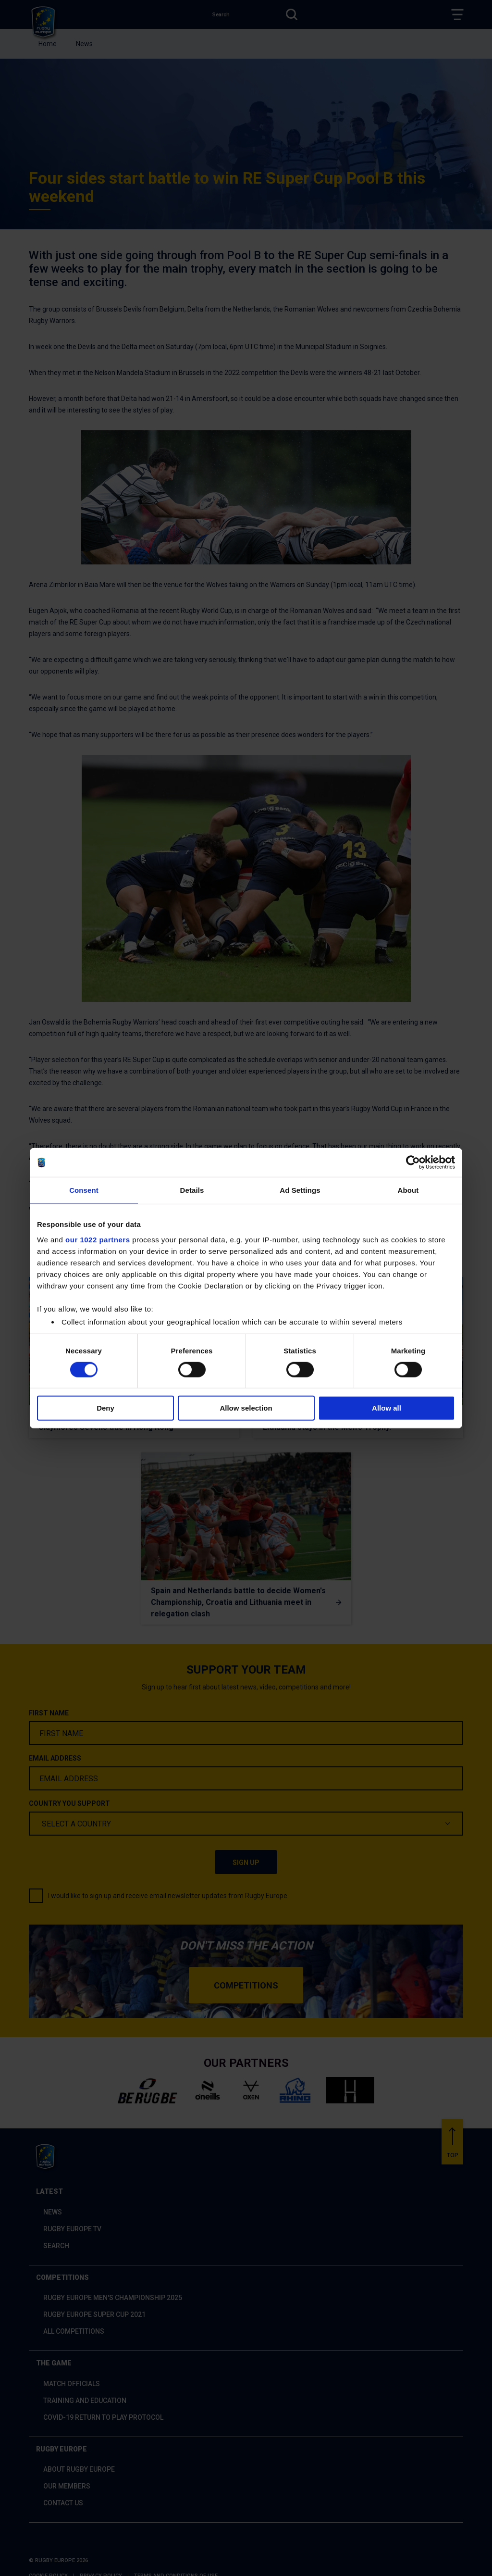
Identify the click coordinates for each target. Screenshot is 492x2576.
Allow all (386, 1408)
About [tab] (408, 1190)
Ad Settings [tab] (300, 1190)
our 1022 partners (97, 1239)
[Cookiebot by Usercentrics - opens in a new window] (413, 1162)
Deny (105, 1408)
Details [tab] (192, 1190)
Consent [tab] (83, 1190)
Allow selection (246, 1408)
